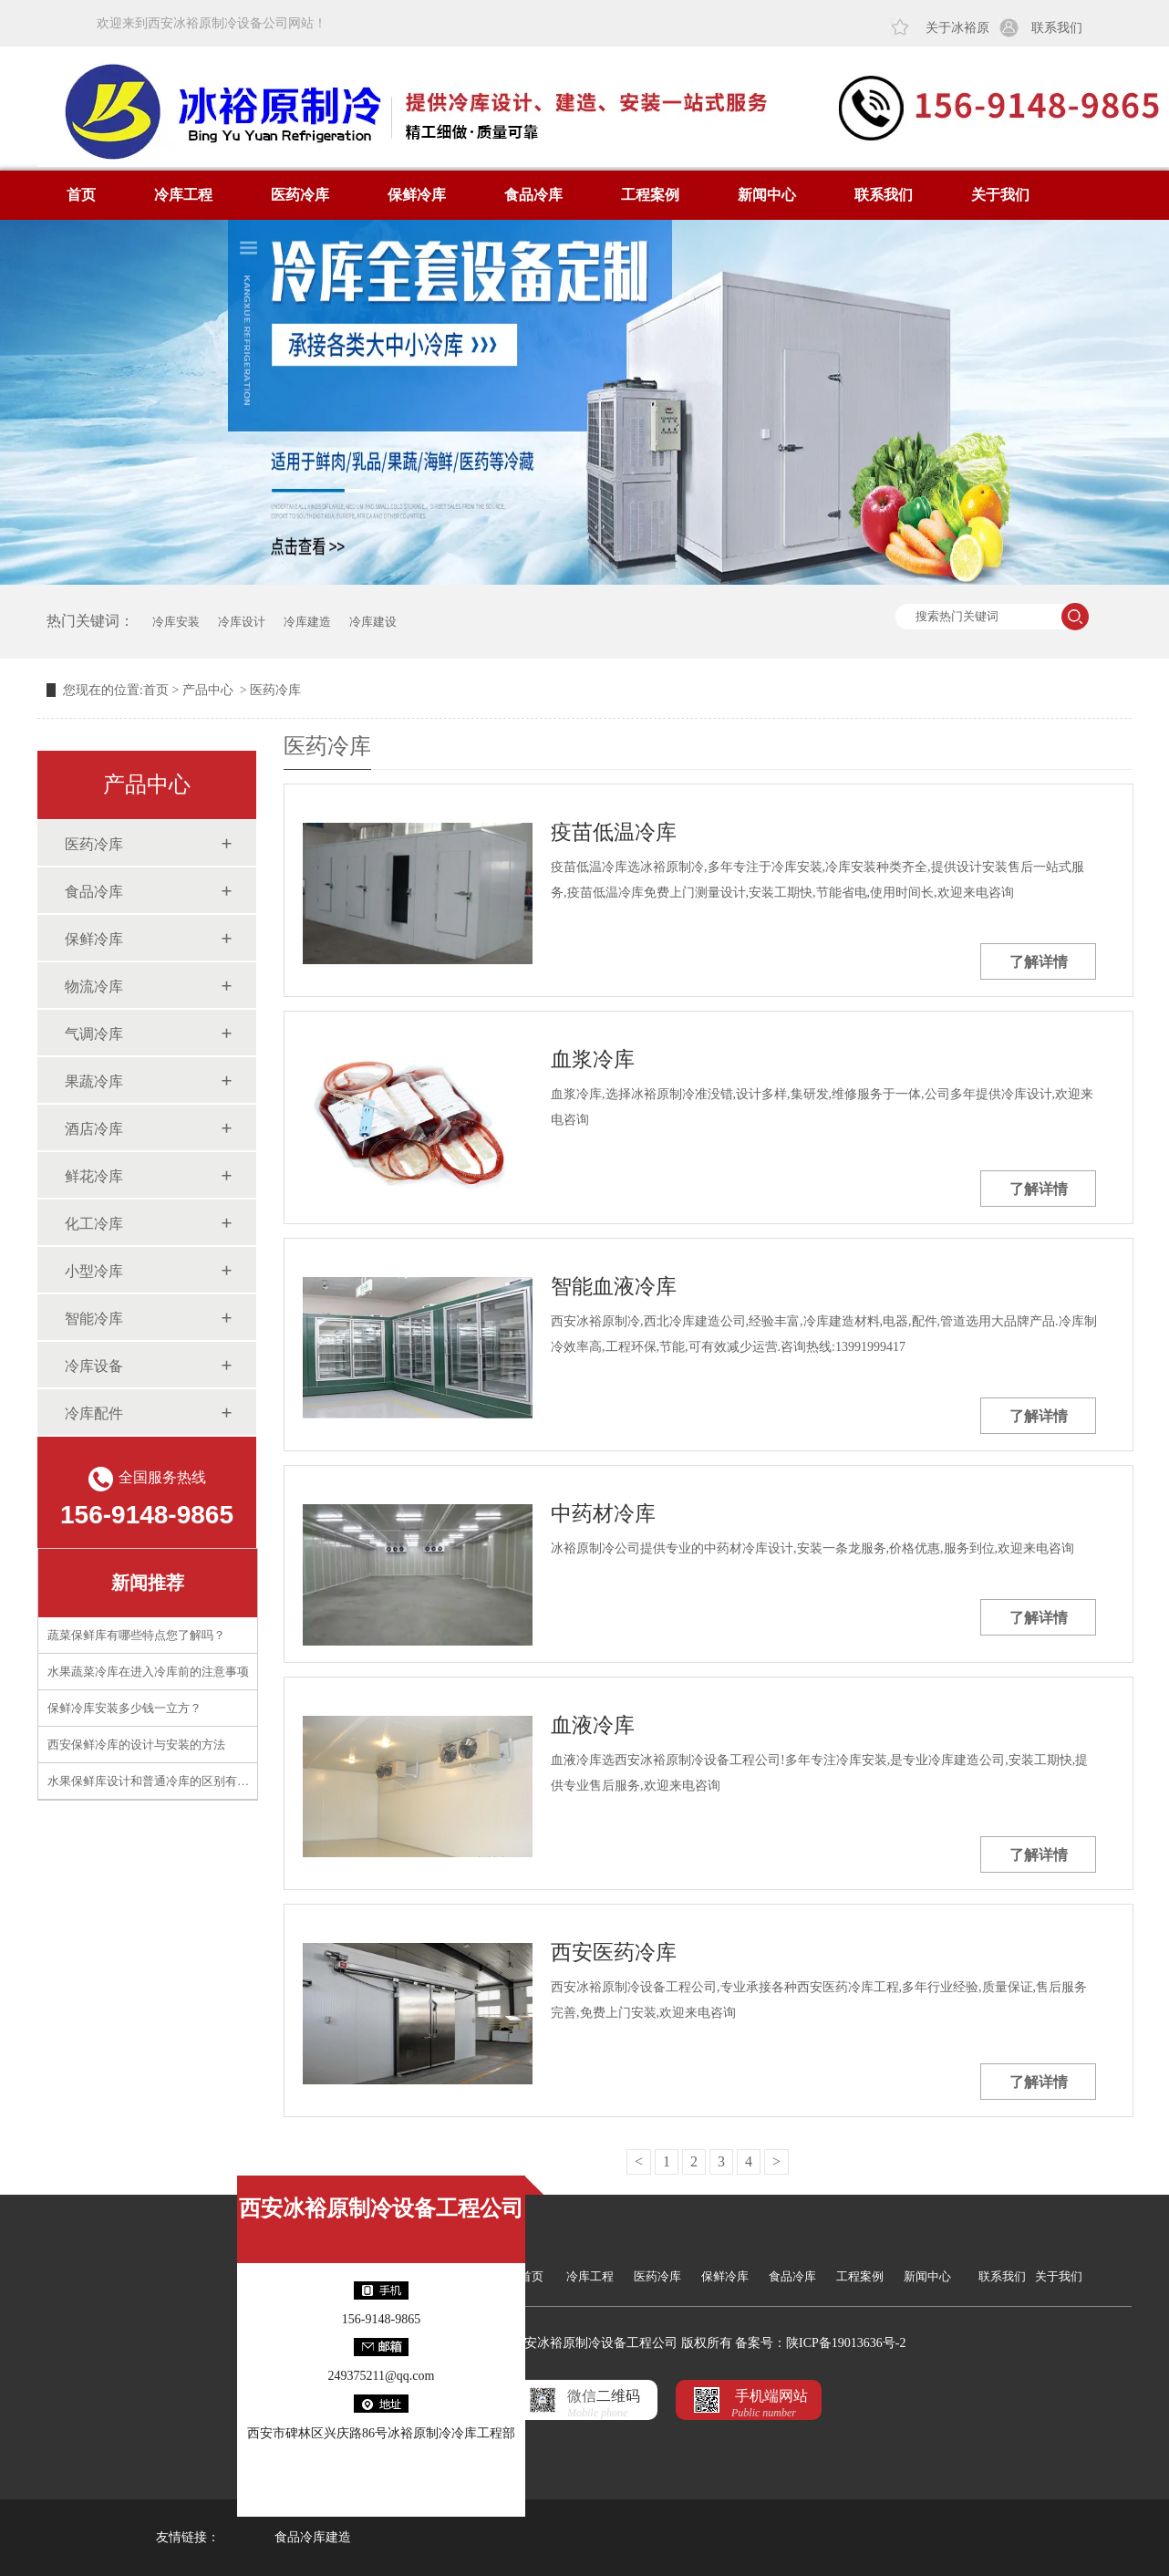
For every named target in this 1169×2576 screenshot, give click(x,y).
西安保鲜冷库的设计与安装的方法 (136, 1744)
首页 (81, 195)
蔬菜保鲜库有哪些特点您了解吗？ (136, 1635)
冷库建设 (373, 621)
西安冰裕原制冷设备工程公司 (381, 2208)
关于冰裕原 (957, 28)
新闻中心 (767, 195)
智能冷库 (94, 1318)
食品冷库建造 (312, 2537)
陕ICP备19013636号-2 (845, 2343)
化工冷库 (94, 1223)
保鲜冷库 (417, 195)
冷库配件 (94, 1413)
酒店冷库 (94, 1129)
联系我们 (1056, 28)
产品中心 (207, 690)
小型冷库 (94, 1271)
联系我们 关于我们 (1030, 2276)
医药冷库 (300, 195)
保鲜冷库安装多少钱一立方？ (124, 1708)
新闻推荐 (147, 1583)
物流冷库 (94, 986)
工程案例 (650, 195)
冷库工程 (183, 195)
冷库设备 (94, 1366)
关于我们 (1000, 195)
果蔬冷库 (94, 1081)
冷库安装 (176, 621)
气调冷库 (94, 1034)
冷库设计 (241, 621)
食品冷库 (533, 195)
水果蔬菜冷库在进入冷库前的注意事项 (148, 1671)
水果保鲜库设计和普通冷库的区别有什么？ (160, 1781)
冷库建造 (307, 621)
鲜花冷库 (94, 1176)
